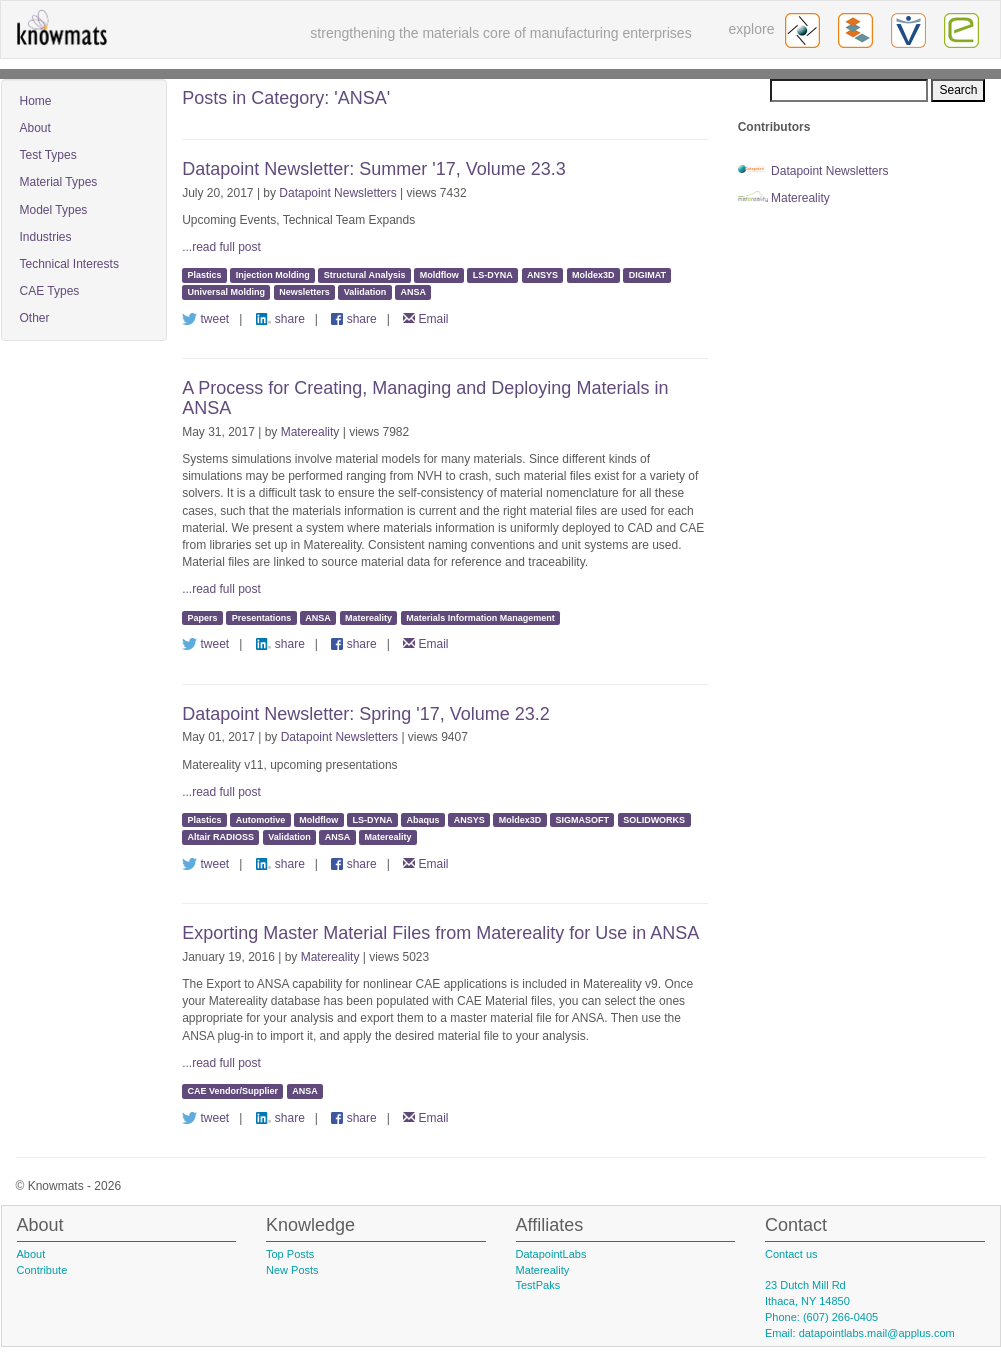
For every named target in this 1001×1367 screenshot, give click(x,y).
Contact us (791, 1254)
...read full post (221, 247)
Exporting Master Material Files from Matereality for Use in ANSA (440, 933)
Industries (46, 237)
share (280, 319)
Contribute (42, 1270)
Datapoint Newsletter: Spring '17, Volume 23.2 (366, 714)
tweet (205, 319)
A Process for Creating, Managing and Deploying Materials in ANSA (425, 398)
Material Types (59, 182)
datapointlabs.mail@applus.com (877, 1333)
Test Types (48, 155)
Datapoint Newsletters (337, 193)
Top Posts (290, 1254)
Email (425, 319)
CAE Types (50, 291)
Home (36, 101)
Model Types (54, 210)
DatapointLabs (551, 1254)
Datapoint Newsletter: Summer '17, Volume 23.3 (374, 169)
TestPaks (538, 1285)
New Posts (292, 1270)
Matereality (310, 432)
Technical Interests (69, 264)
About (35, 128)
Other (35, 318)
